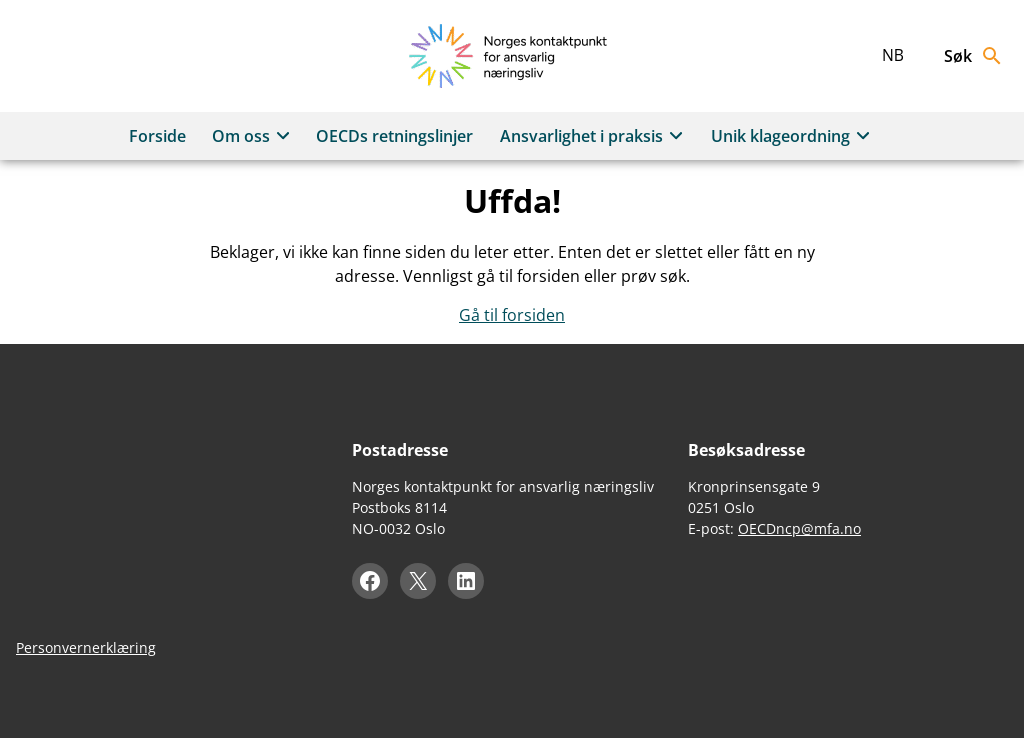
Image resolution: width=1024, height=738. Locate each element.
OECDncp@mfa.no (799, 528)
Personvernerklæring (86, 647)
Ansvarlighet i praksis (594, 136)
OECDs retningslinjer (394, 136)
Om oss (254, 136)
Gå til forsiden (512, 315)
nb (893, 55)
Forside (157, 136)
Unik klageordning (793, 136)
